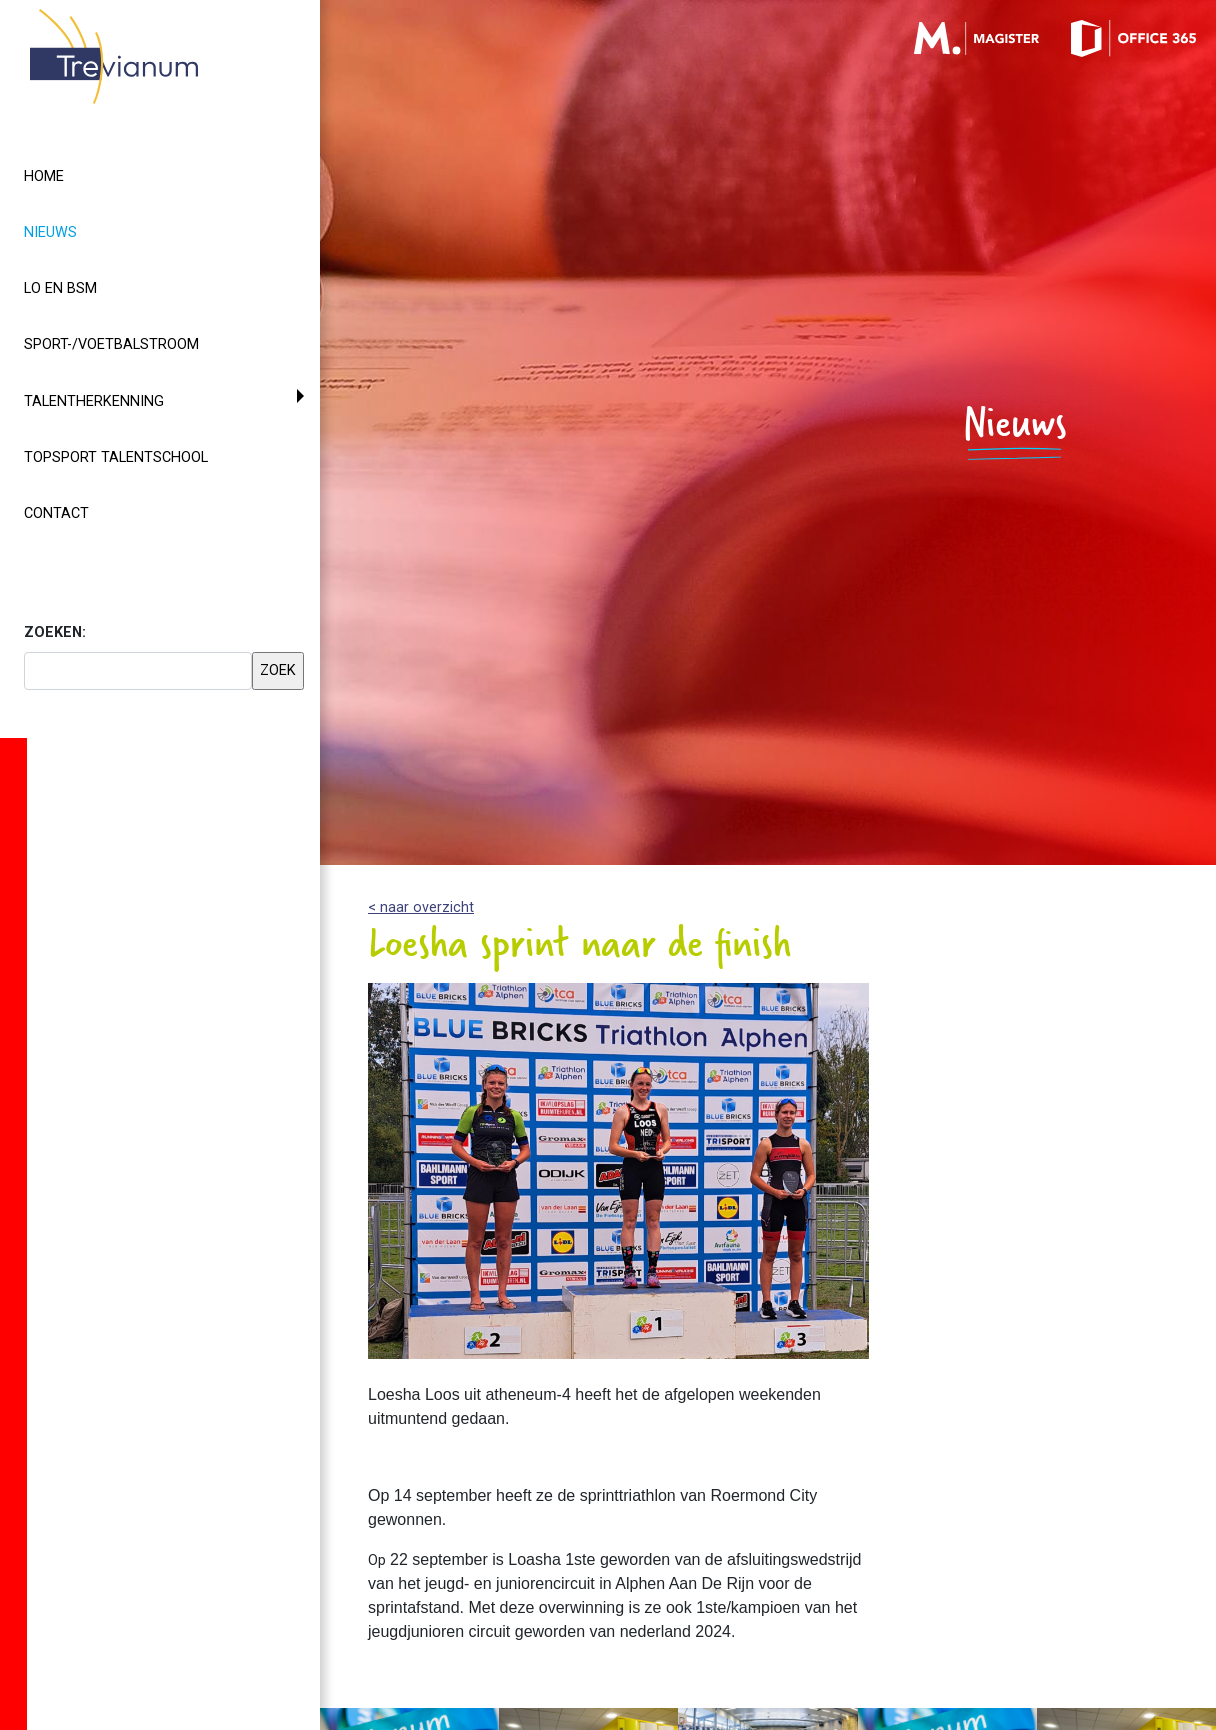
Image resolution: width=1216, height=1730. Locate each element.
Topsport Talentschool (116, 457)
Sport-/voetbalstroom (111, 344)
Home (44, 176)
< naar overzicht (421, 907)
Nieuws (86, 231)
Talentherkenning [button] (94, 401)
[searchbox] (138, 671)
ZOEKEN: (55, 632)
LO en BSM (60, 288)
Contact (56, 513)
